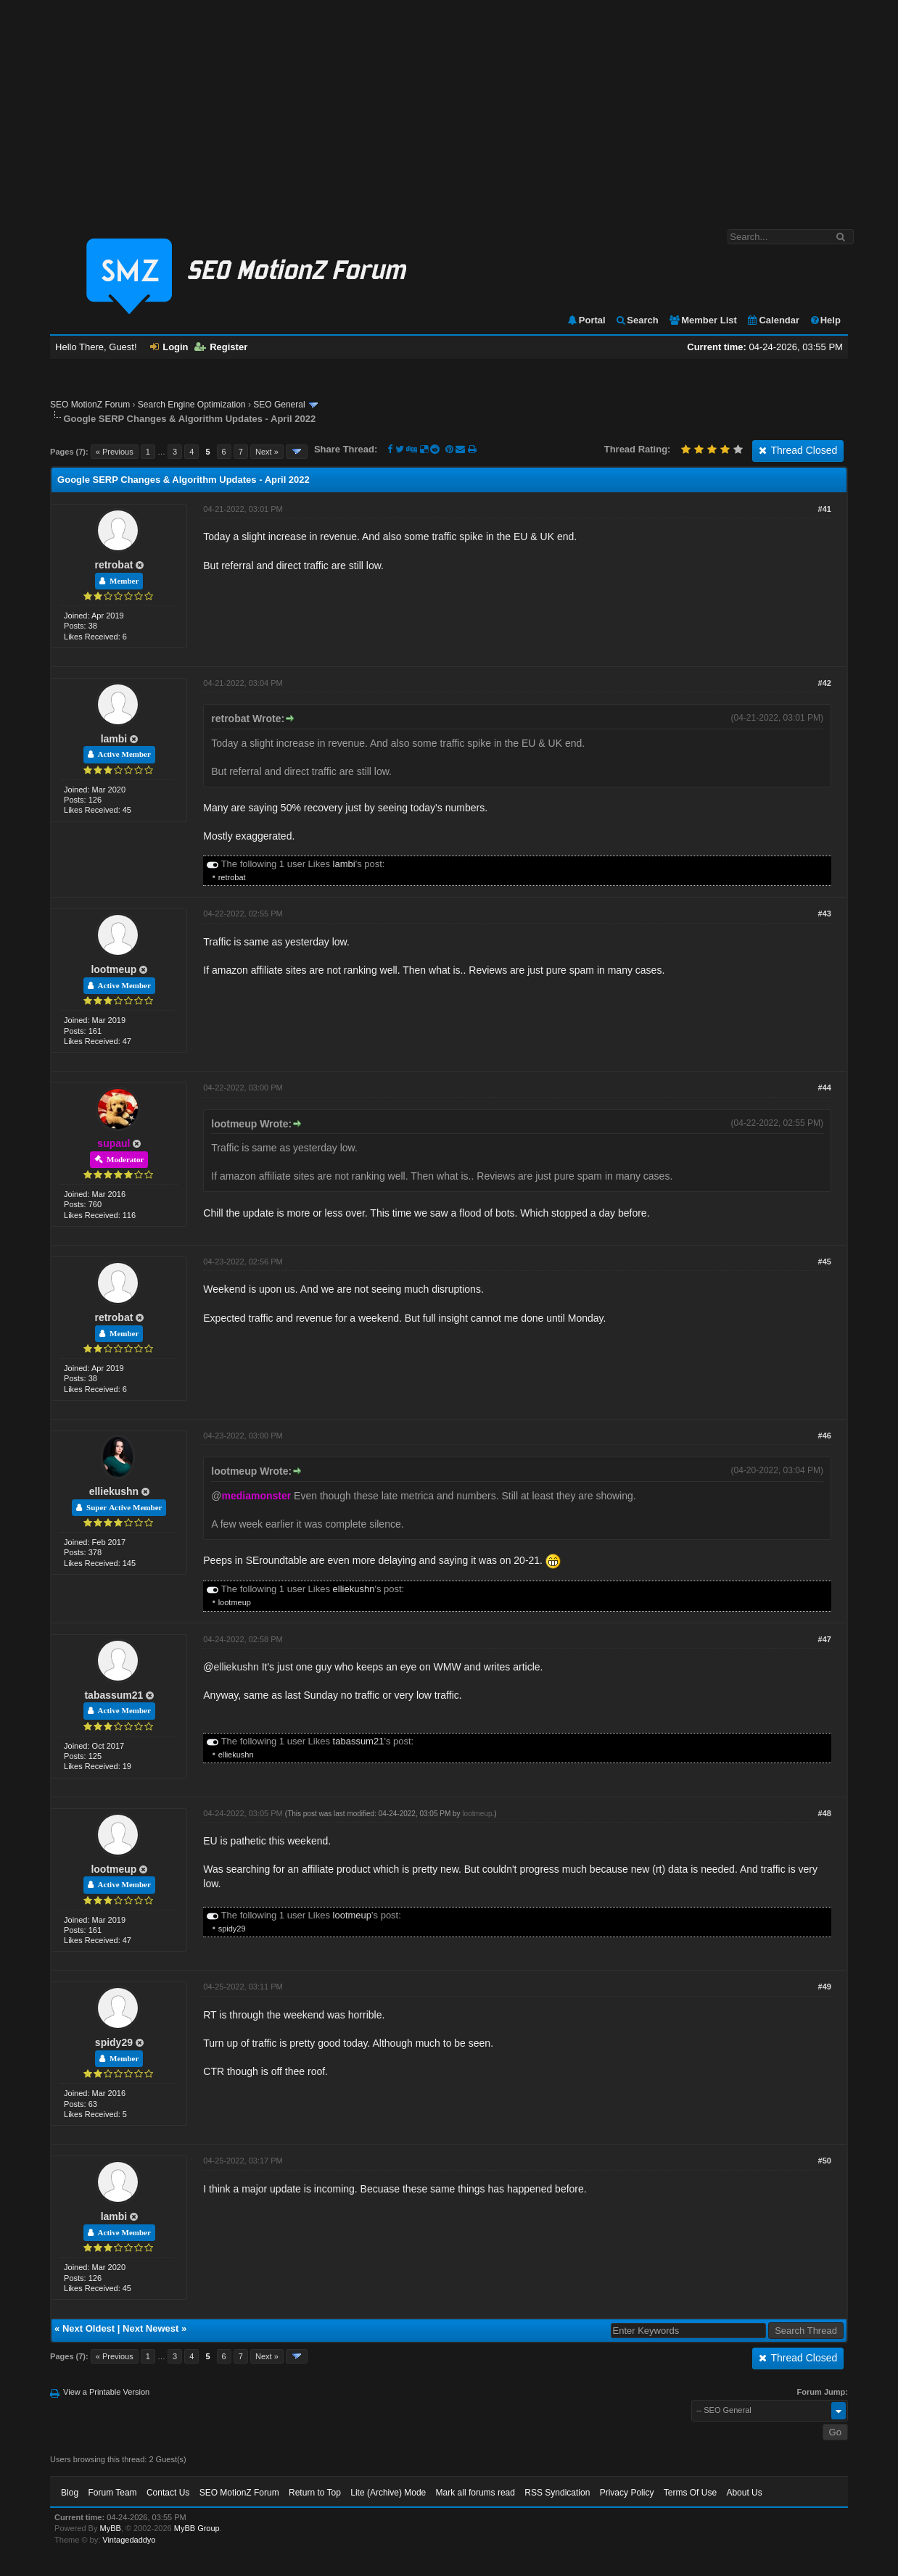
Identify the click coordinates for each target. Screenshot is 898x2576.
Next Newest (150, 2328)
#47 (824, 1639)
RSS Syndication (557, 2493)
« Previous (114, 451)
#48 (824, 1813)
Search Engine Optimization (192, 404)
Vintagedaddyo (128, 2539)
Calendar (772, 320)
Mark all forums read (475, 2493)
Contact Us (168, 2493)
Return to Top (315, 2493)
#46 (824, 1435)
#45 (824, 1261)
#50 (824, 2160)
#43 (824, 913)
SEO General (279, 404)
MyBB (109, 2528)
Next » (267, 451)
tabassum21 (113, 1695)
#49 (824, 1986)
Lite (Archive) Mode (388, 2493)
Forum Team (112, 2493)
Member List (702, 320)
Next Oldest (88, 2328)
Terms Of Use (690, 2493)
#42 (824, 683)
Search (636, 320)
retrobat (113, 565)
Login (169, 346)
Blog (69, 2493)
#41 (824, 509)
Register (220, 346)
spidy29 (232, 1928)
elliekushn (114, 1491)
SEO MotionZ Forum (90, 404)
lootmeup (113, 969)
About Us (744, 2493)
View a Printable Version (106, 2391)
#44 (824, 1087)
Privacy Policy (627, 2493)
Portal (586, 320)
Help (825, 320)
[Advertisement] (449, 107)
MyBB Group (197, 2528)
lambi (114, 739)
